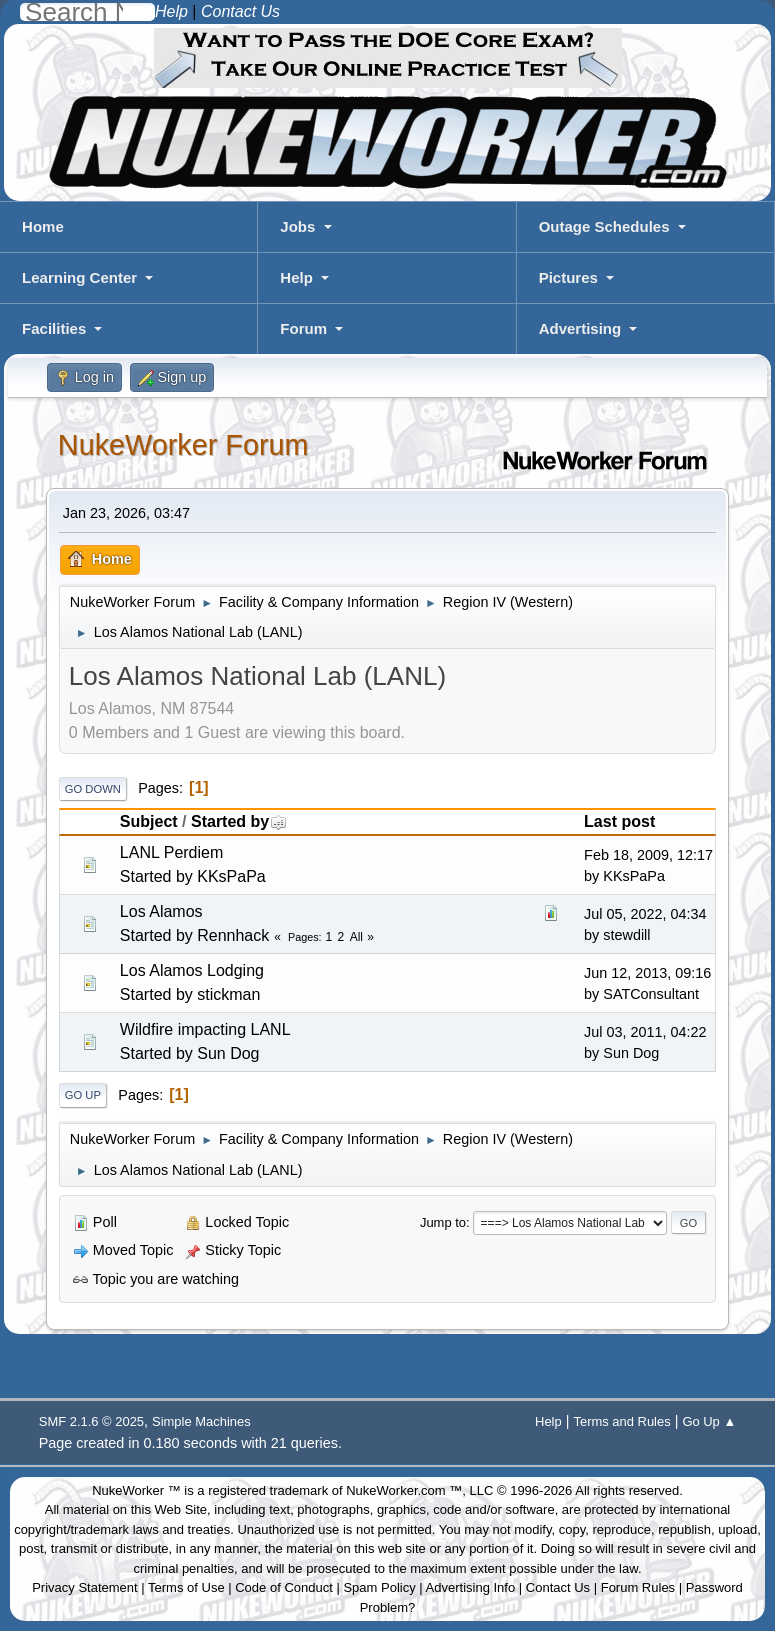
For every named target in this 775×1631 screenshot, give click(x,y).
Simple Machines (201, 1421)
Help (296, 277)
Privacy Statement (85, 1587)
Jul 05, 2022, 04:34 (645, 914)
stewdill (626, 935)
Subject (149, 821)
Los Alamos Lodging (192, 970)
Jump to (443, 1222)
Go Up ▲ (709, 1421)
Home (43, 226)
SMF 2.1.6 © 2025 (91, 1421)
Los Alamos (161, 911)
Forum (303, 328)
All (356, 937)
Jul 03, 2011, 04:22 (645, 1032)
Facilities (54, 328)
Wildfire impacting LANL (205, 1029)
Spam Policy (379, 1587)
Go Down (93, 789)
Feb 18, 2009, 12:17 (648, 855)
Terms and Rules (621, 1421)
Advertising (580, 328)
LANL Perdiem (171, 852)
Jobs (297, 226)
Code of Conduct (284, 1587)
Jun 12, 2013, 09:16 (647, 973)
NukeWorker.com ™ (404, 1490)
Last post (619, 821)
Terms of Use (186, 1587)
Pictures (568, 277)
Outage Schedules (604, 226)
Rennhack (233, 935)
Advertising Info (471, 1587)
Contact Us (558, 1587)
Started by (239, 821)
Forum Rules (638, 1587)
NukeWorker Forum (183, 445)
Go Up (83, 1095)
